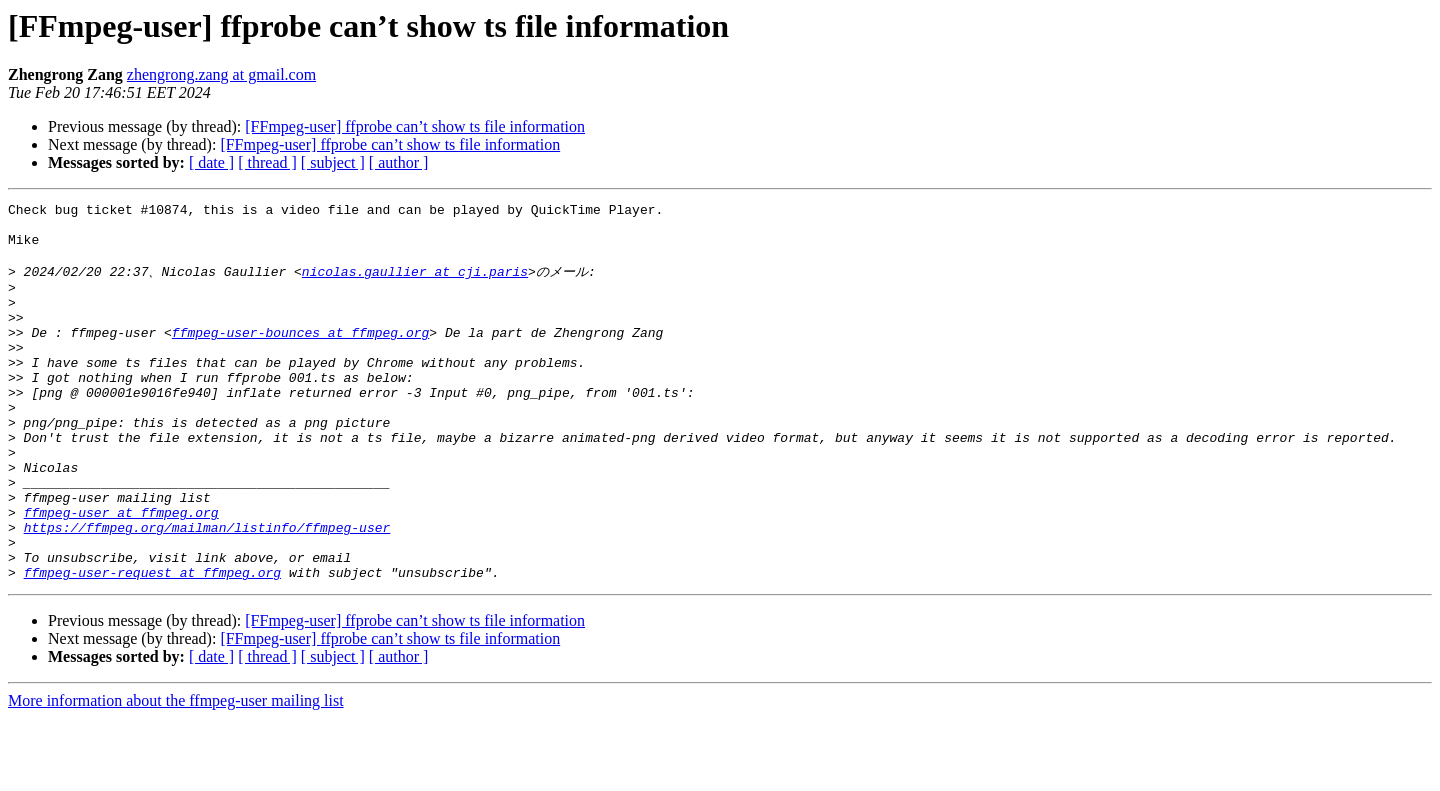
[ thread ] (267, 162)
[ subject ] (333, 162)
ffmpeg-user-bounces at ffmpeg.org (300, 357)
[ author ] (399, 162)
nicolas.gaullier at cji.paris (415, 284)
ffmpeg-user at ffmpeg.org (121, 573)
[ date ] (211, 162)
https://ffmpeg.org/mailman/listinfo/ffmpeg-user (207, 591)
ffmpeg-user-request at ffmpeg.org (152, 645)
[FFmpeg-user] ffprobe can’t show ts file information (415, 126)
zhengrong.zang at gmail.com (221, 74)
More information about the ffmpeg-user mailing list (176, 773)
